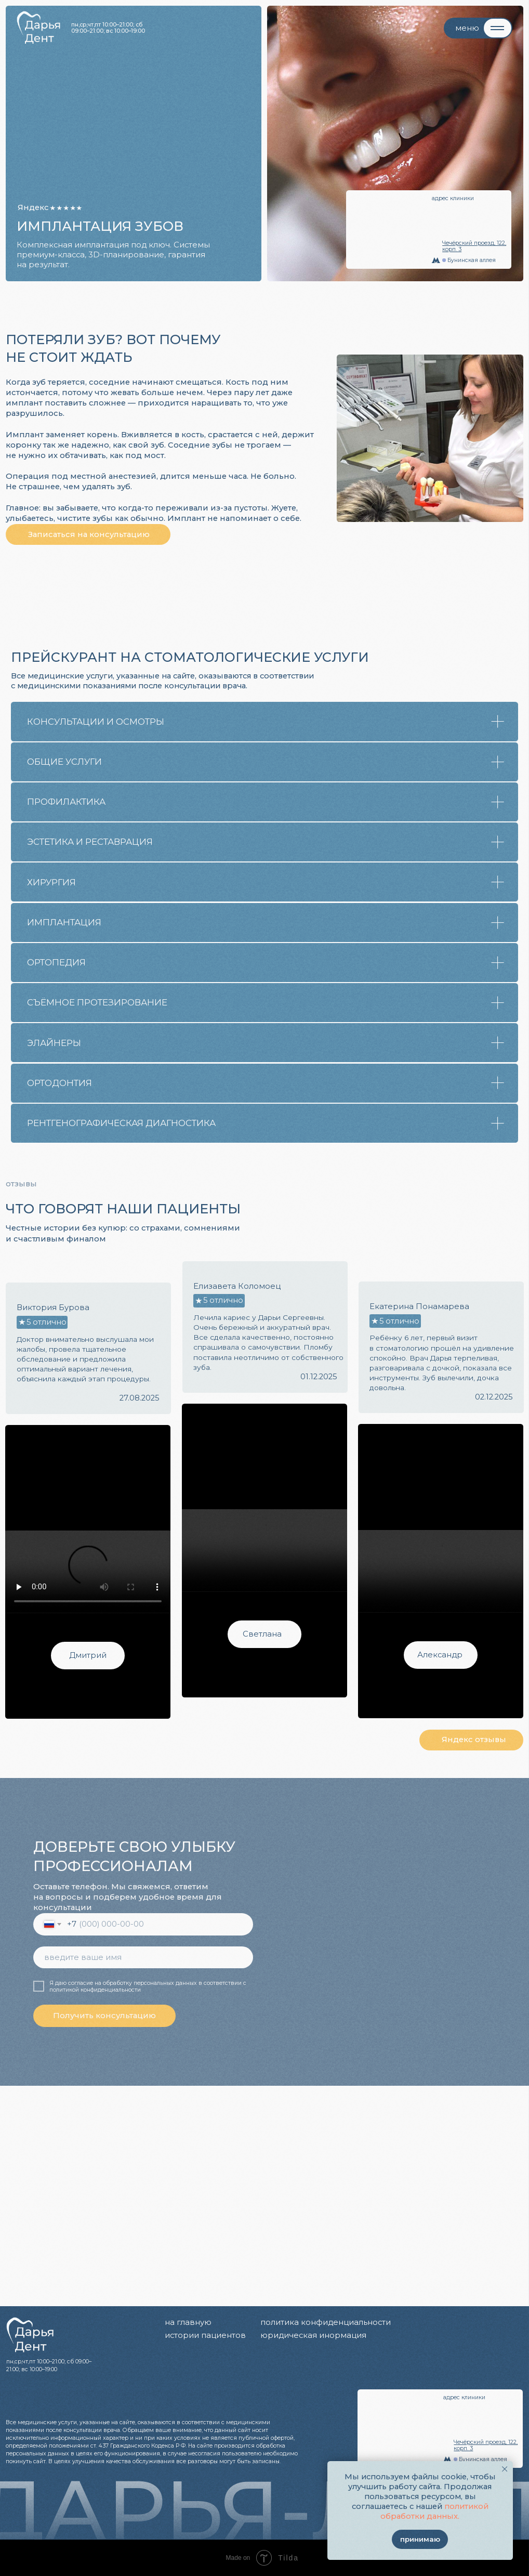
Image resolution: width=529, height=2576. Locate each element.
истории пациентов (205, 2335)
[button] (88, 534)
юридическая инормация (313, 2335)
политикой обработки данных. (434, 2511)
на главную (188, 2322)
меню (467, 28)
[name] (143, 1957)
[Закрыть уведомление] (504, 2469)
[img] (515, 2344)
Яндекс (33, 207)
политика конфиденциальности (325, 2322)
